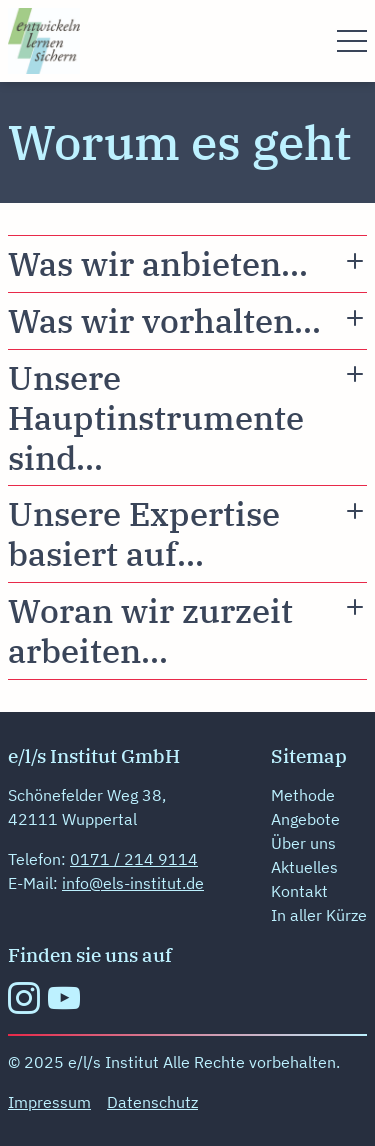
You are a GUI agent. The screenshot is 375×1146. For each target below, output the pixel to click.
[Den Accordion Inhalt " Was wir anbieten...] (187, 264)
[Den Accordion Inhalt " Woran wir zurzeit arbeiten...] (187, 631)
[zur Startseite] (44, 39)
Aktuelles (304, 867)
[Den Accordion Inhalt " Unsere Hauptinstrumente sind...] (187, 417)
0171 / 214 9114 (134, 859)
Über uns (303, 843)
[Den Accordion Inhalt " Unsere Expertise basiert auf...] (187, 534)
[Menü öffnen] (352, 41)
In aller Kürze (319, 915)
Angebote (305, 819)
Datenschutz (152, 1102)
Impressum (49, 1102)
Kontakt (299, 891)
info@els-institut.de (133, 883)
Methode (303, 795)
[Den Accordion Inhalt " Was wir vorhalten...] (187, 321)
